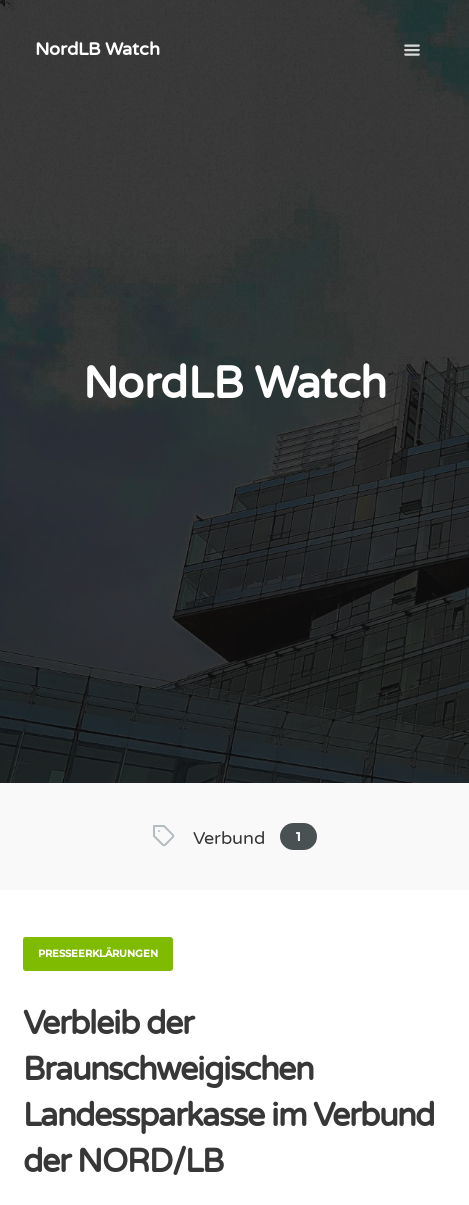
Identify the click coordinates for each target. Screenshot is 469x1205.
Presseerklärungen (98, 953)
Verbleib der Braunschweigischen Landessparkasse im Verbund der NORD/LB (228, 1093)
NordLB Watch (97, 49)
